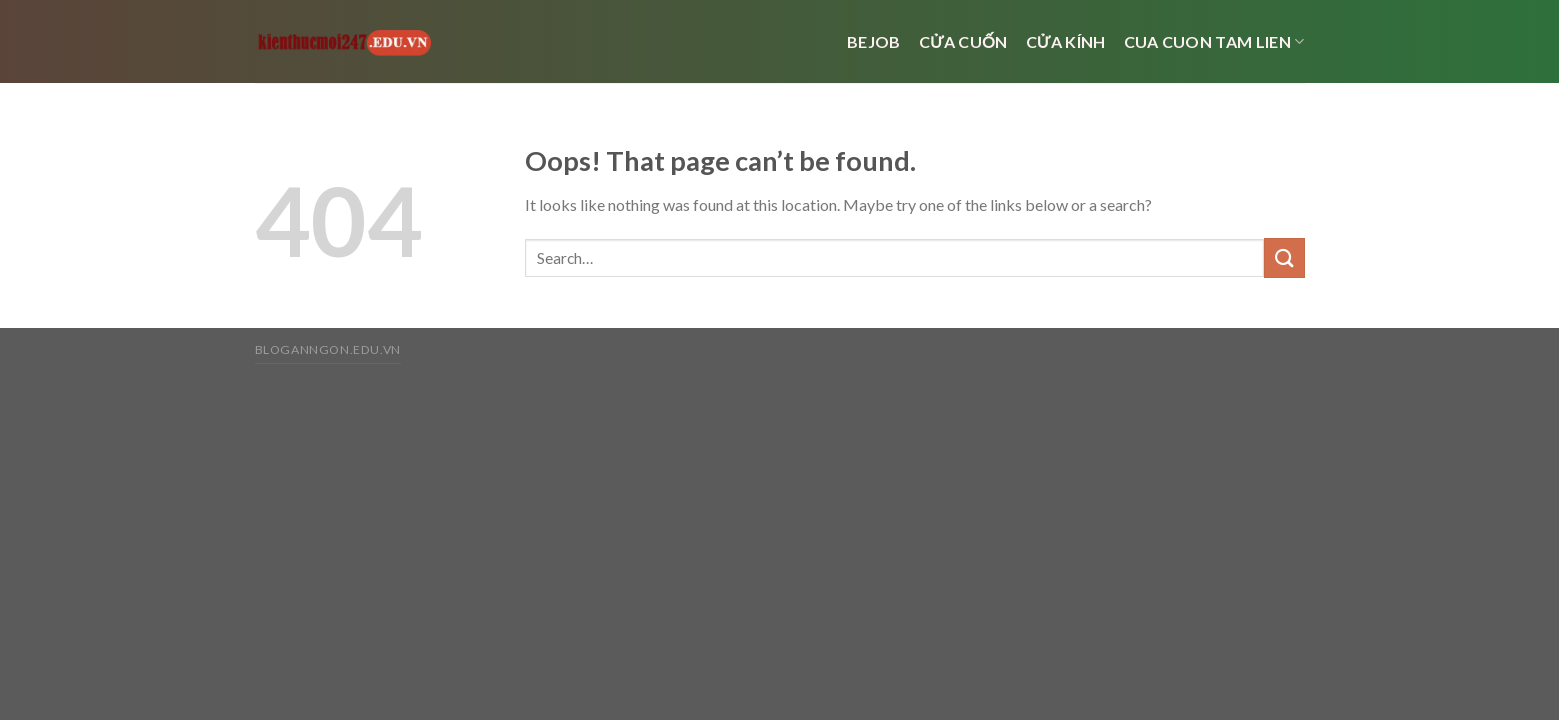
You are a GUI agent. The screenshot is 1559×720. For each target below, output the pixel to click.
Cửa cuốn (963, 41)
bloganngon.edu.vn (328, 349)
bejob (874, 41)
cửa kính (1066, 41)
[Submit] (1284, 257)
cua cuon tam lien (1214, 41)
